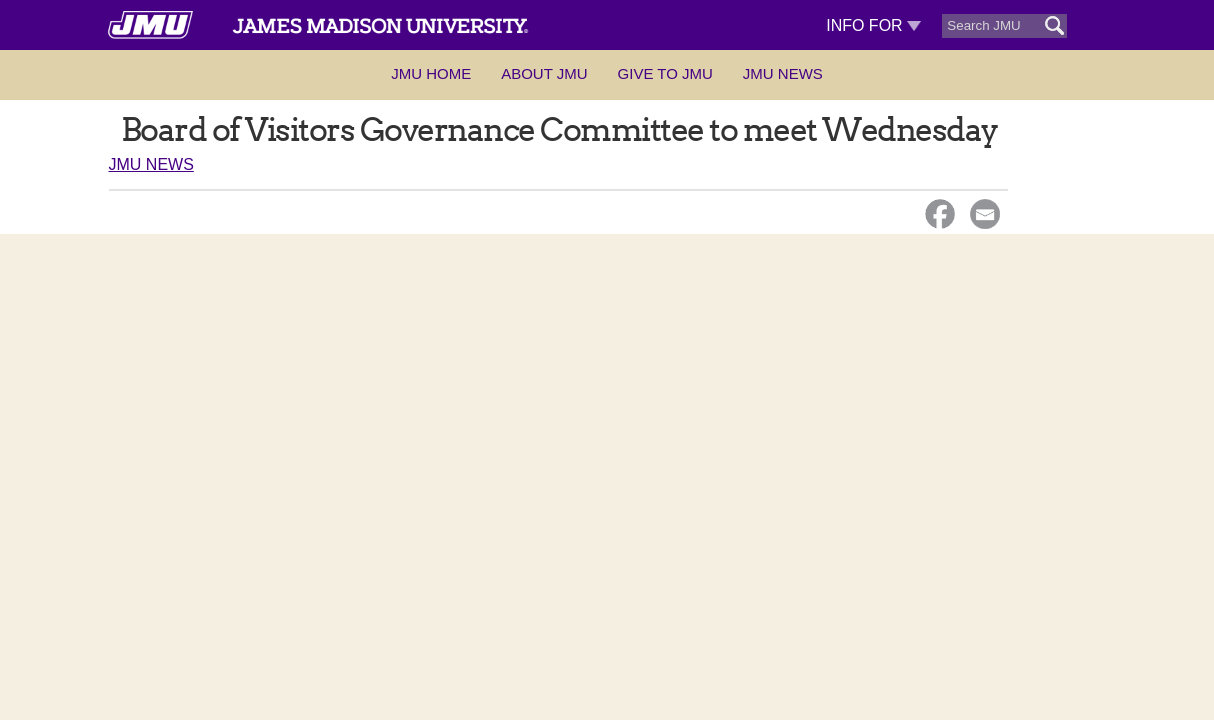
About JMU (544, 73)
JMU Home (431, 73)
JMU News (783, 73)
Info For (873, 25)
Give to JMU (665, 73)
